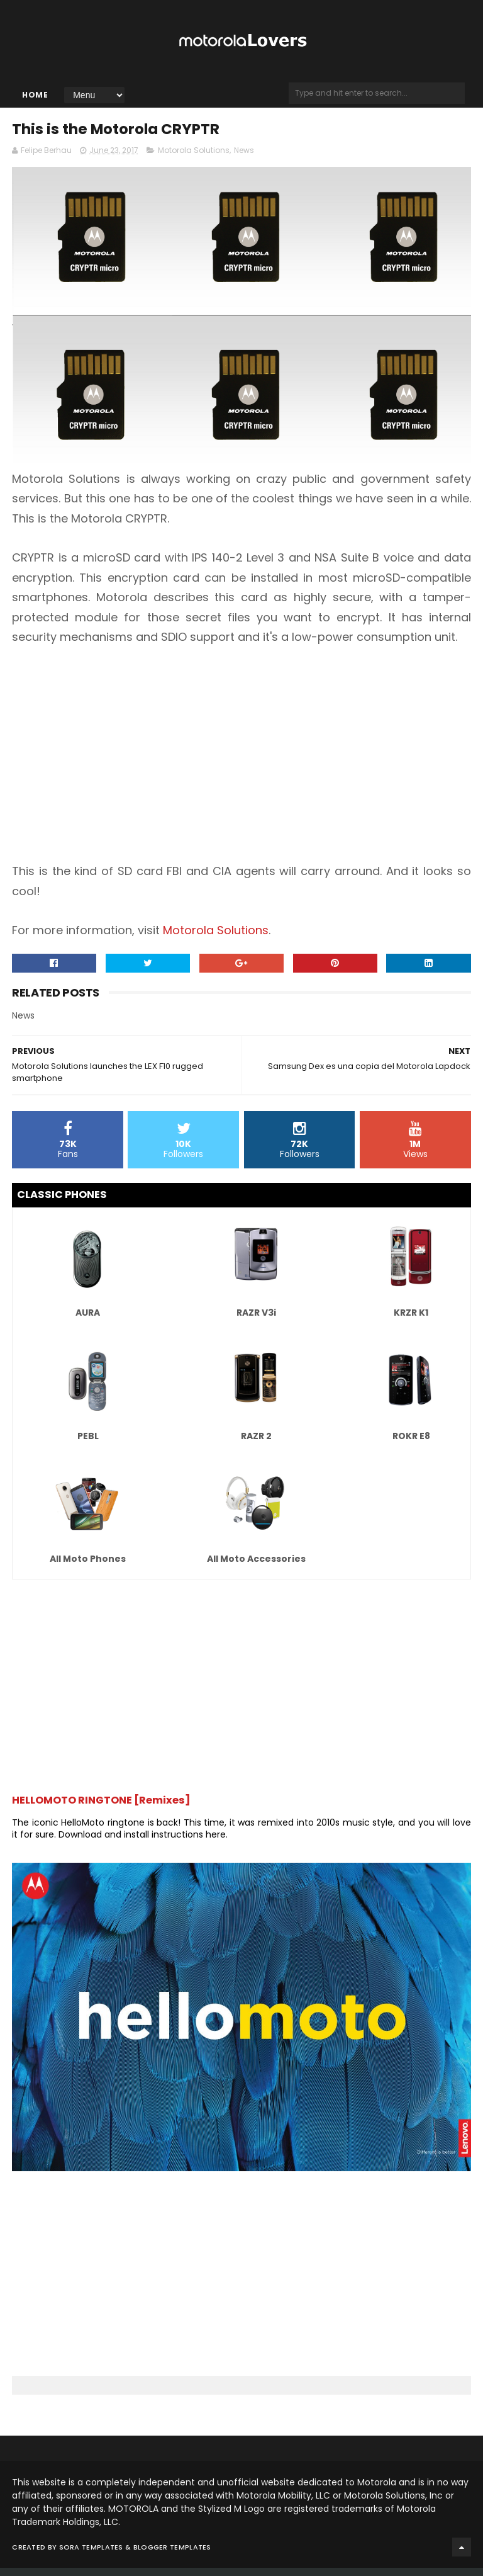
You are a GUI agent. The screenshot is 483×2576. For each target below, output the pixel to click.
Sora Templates (91, 2555)
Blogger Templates (172, 2555)
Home (35, 99)
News (244, 157)
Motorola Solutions (194, 157)
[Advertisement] (241, 762)
